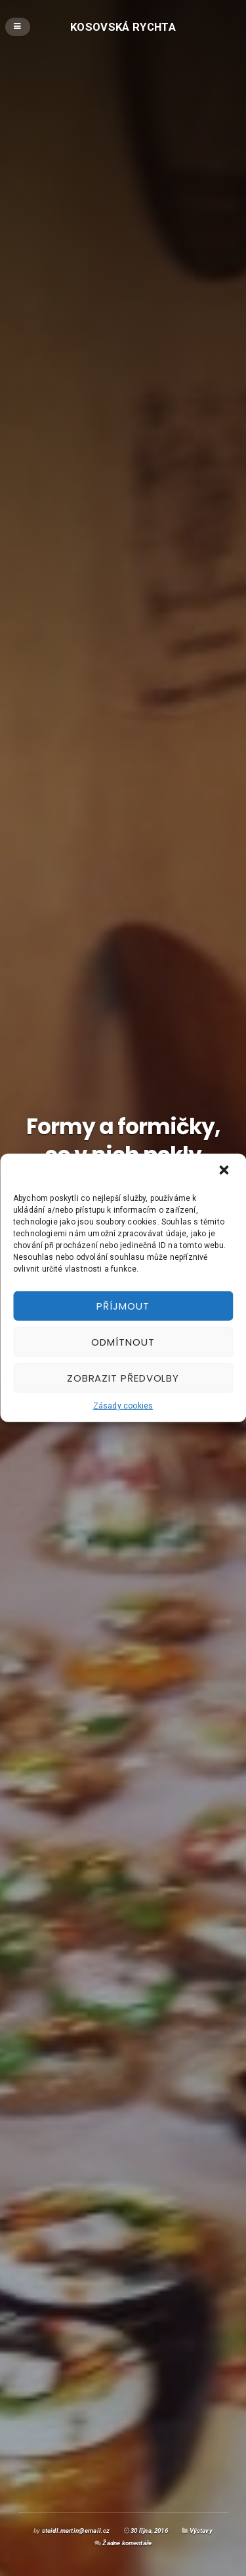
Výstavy (201, 2530)
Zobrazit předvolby (123, 1377)
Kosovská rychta (123, 26)
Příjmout (122, 1305)
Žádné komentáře (127, 2543)
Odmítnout (122, 1341)
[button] (225, 1171)
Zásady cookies (123, 1405)
